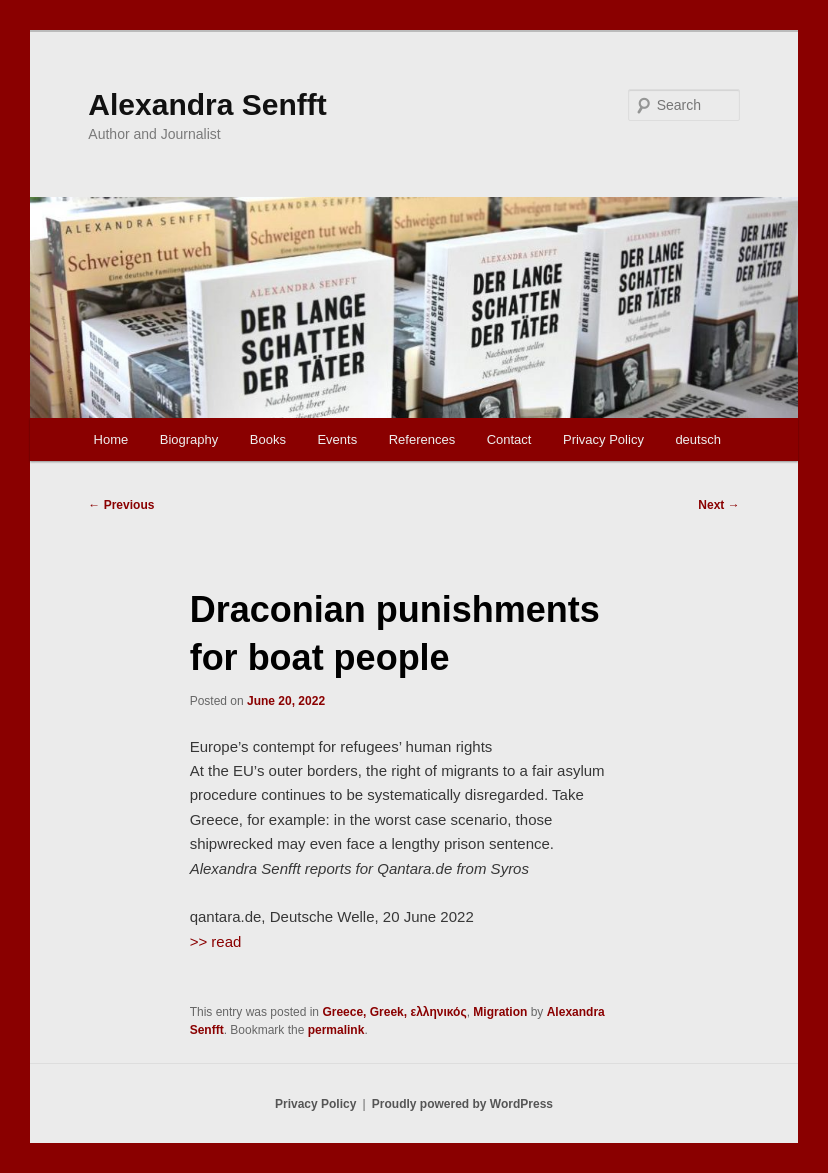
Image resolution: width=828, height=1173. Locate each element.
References (422, 439)
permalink (336, 1030)
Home (111, 439)
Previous (121, 505)
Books (268, 439)
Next (718, 505)
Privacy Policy (603, 439)
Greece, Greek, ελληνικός (394, 1012)
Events (337, 439)
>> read (216, 941)
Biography (189, 439)
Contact (509, 439)
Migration (500, 1012)
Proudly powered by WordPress (462, 1104)
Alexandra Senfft (207, 104)
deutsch (698, 439)
